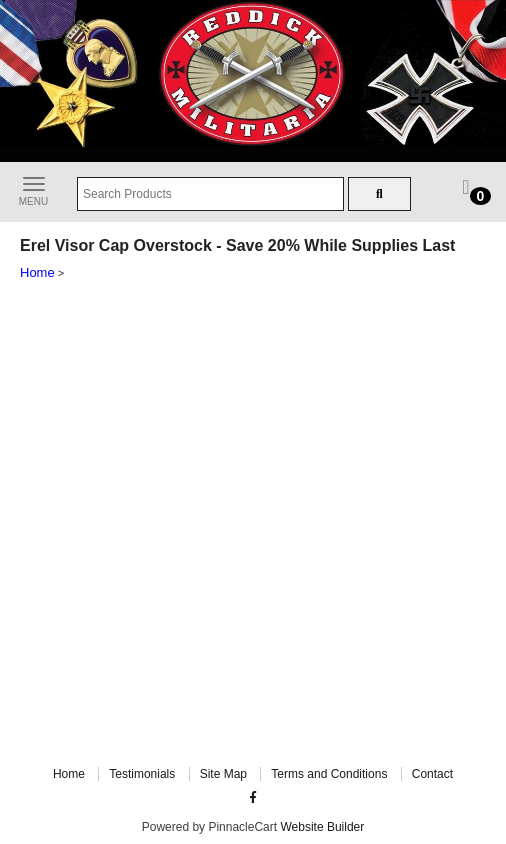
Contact (432, 774)
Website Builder (322, 827)
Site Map (223, 774)
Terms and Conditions (329, 774)
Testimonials (142, 774)
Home (37, 272)
